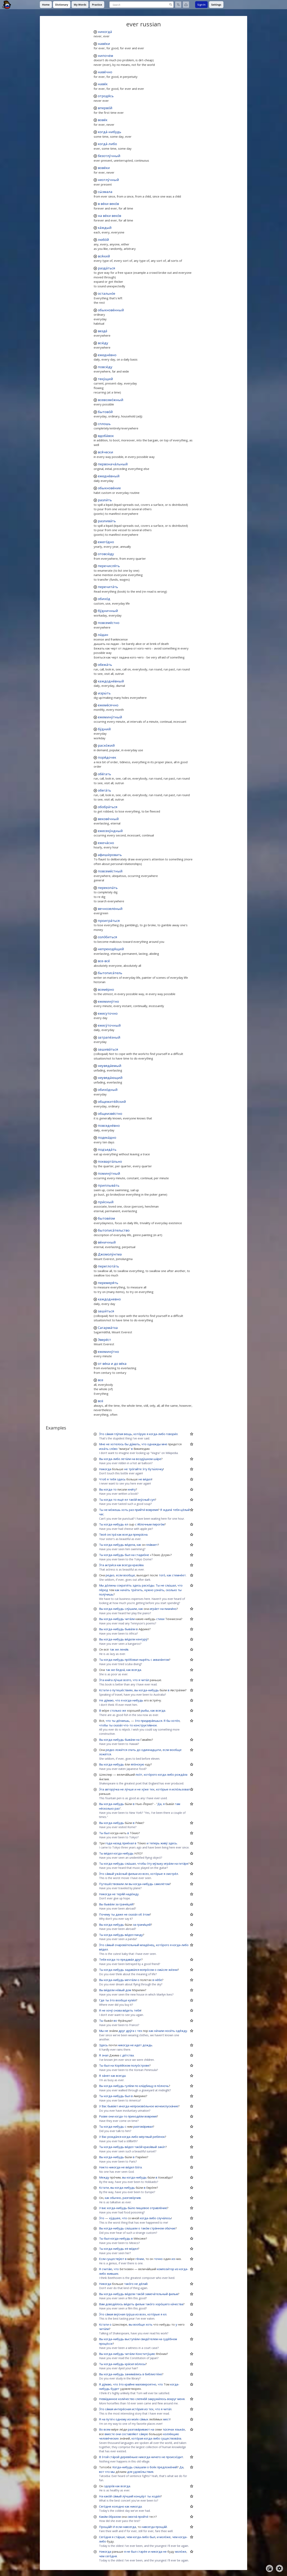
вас (104, 2208)
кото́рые (162, 1789)
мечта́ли (131, 1980)
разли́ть (105, 500)
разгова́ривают (139, 2429)
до (139, 1750)
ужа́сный (121, 1874)
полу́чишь (106, 1594)
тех (151, 1789)
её (126, 2249)
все (100, 1380)
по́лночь (163, 2086)
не (108, 1444)
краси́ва (138, 1565)
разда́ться (106, 268)
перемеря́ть (108, 1282)
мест (166, 2419)
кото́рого (150, 1774)
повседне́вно (109, 1125)
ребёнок (159, 2137)
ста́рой (114, 2457)
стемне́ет (179, 1575)
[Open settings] (279, 2568)
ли (126, 1884)
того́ (162, 1575)
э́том (146, 1914)
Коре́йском (122, 2065)
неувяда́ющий (110, 1077)
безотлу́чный (109, 155)
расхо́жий (106, 745)
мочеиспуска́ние (166, 2106)
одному (121, 2419)
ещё (120, 1500)
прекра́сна (140, 1534)
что (144, 1444)
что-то (128, 1725)
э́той (105, 2457)
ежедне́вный (109, 476)
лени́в (124, 1649)
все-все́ (104, 961)
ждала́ (167, 1510)
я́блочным (144, 1524)
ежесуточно (108, 1013)
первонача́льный (113, 464)
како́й (108, 2496)
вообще (129, 1575)
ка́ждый (105, 227)
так (112, 1649)
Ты (101, 1500)
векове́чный (108, 818)
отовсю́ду (106, 554)
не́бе (158, 1980)
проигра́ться (109, 920)
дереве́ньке (129, 2457)
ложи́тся (121, 1750)
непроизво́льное (142, 2106)
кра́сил (129, 2364)
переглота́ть (108, 1266)
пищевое (142, 2208)
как (119, 1534)
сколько (171, 1590)
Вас (104, 2106)
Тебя (102, 1959)
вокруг (172, 2399)
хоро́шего (162, 2304)
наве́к (103, 84)
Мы (101, 1585)
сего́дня (111, 2556)
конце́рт (140, 2496)
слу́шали (131, 1609)
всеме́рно (106, 989)
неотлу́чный (108, 179)
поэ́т (139, 1774)
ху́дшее (114, 2218)
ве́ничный (107, 1242)
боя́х (153, 2467)
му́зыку (158, 1863)
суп (152, 1500)
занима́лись (133, 2374)
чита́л (145, 1680)
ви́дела (130, 1545)
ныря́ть (144, 1660)
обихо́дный (108, 1089)
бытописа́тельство (114, 1230)
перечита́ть (108, 586)
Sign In (201, 4)
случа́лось (164, 2218)
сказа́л (118, 1725)
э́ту (145, 1469)
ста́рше (119, 2537)
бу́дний (104, 729)
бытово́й (105, 411)
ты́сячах (168, 2429)
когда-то (110, 1489)
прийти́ (140, 1510)
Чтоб (102, 1479)
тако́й (133, 1500)
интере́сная (122, 2409)
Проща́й (105, 2527)
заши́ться (106, 1311)
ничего (156, 2457)
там (177, 1804)
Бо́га (138, 2167)
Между (104, 2177)
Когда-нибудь (122, 2467)
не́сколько (106, 1808)
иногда (124, 2106)
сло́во (113, 1449)
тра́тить (137, 1590)
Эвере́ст (104, 1339)
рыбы (145, 1710)
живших (112, 2273)
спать (132, 1750)
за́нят (106, 2076)
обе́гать (104, 774)
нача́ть (125, 1590)
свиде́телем (149, 2339)
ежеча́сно (106, 842)
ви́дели (130, 1639)
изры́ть (104, 693)
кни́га (109, 1680)
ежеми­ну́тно (108, 1351)
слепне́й (141, 2399)
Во (101, 2429)
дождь (147, 2045)
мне (164, 1444)
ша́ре (157, 1459)
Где (101, 2000)
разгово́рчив (132, 2198)
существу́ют (115, 2259)
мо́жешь (114, 1510)
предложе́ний (167, 2467)
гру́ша (130, 2314)
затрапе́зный (109, 1037)
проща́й (161, 2527)
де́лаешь (122, 1721)
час (101, 1514)
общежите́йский (112, 1101)
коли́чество (126, 2399)
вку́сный (143, 1500)
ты (180, 1590)
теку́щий (105, 379)
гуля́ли (129, 2086)
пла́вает (152, 1545)
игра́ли (169, 1863)
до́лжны (110, 1585)
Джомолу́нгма (110, 1254)
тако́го (129, 2284)
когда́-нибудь (109, 131)
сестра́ (111, 1534)
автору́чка (112, 1789)
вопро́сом (147, 1970)
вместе (110, 2434)
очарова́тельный (127, 1945)
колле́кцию (171, 2434)
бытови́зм (106, 1218)
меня (181, 2399)
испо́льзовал (181, 1789)
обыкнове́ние (109, 488)
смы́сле (162, 1970)
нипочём (105, 55)
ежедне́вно (107, 355)
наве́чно (105, 72)
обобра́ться (107, 807)
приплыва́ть (108, 1185)
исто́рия (138, 2409)
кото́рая (137, 2438)
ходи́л (156, 2496)
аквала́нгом (161, 1660)
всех (146, 1874)
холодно (118, 2506)
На (101, 2496)
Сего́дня (105, 2506)
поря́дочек (107, 757)
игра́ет (154, 1609)
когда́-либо (107, 143)
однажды (154, 1444)
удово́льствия (143, 2472)
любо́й (103, 239)
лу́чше (118, 1680)
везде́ (102, 331)
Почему (104, 1914)
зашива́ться (108, 1049)
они (111, 2116)
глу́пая (118, 1434)
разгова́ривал (143, 2126)
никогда (123, 2045)
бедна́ (120, 1670)
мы (113, 2472)
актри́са (110, 1565)
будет (115, 2389)
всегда (127, 1534)
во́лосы (140, 2364)
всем (107, 2429)
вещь (128, 1434)
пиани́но (170, 1609)
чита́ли (130, 1619)
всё (100, 1401)
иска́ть (104, 1449)
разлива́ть (107, 521)
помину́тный (109, 1173)
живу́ (164, 1843)
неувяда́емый (109, 1065)
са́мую (143, 2434)
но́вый (120, 1990)
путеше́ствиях (122, 1690)
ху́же (145, 1789)
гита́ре (183, 1863)
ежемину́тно (108, 1001)
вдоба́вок (106, 435)
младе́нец (147, 1945)
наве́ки (104, 43)
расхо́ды (148, 1585)
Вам (102, 2304)
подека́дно (107, 1137)
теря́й (120, 1894)
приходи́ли (136, 2116)
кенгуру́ (141, 1639)
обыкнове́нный (111, 310)
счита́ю (107, 2269)
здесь (121, 1479)
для (129, 2472)
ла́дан (103, 634)
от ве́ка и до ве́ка (112, 1363)
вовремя (152, 1510)
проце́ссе (106, 2344)
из (140, 1874)
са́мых (144, 2419)
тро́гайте (135, 1469)
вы (136, 1690)
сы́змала (105, 191)
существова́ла (171, 2438)
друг (138, 1959)
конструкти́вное (145, 1725)
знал (105, 2055)
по (136, 2086)
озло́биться (107, 937)
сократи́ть (124, 1585)
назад (117, 1843)
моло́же (165, 2537)
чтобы (103, 1725)
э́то (137, 1721)
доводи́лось (114, 2304)
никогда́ (105, 31)
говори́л (172, 1434)
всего (127, 1680)
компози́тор (165, 2269)
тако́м (145, 2228)
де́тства (128, 2055)
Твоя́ (102, 1534)
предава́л (127, 1959)
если (119, 1575)
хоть (124, 1510)
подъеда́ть (107, 1149)
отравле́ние (158, 2208)
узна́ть (159, 1590)
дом (128, 1990)
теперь (154, 1843)
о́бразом (114, 2517)
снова (118, 2010)
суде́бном (170, 2339)
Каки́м (103, 2517)
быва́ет (112, 2106)
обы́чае (170, 2228)
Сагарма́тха (108, 1327)
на (133, 1459)
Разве (103, 2116)
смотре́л (172, 1874)
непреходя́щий (111, 949)
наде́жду (132, 1894)
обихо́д (104, 598)
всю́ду (103, 343)
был (127, 1555)
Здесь (103, 2045)
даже (119, 1914)
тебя (112, 1479)
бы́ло (131, 2208)
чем (129, 2537)
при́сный (106, 1202)
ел (126, 1500)
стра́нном (157, 2228)
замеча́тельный (156, 2294)
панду (138, 1935)
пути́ (109, 2419)
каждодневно (109, 1299)
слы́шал (170, 1585)
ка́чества (177, 2304)
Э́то (101, 1434)
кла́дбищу (146, 2086)
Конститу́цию (145, 2354)
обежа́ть (105, 664)
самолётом (162, 1884)
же (117, 1649)
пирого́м (158, 1524)
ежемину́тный (110, 717)
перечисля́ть (109, 565)
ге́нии (140, 2259)
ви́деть (128, 2010)
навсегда (129, 2527)
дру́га (130, 2031)
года (108, 1843)
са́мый (109, 1874)
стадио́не (142, 1555)
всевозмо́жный (110, 399)
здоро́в (109, 2486)
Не (101, 1700)
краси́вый (150, 2147)
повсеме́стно (108, 622)
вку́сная (119, 2314)
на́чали (159, 2031)
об (140, 1914)
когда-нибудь (114, 1524)
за (117, 1904)
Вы (101, 1459)
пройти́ (143, 2517)
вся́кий (104, 256)
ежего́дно (106, 542)
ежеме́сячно (108, 705)
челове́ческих (109, 2438)
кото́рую (140, 1434)
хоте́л (175, 1721)
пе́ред (103, 1590)
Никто (103, 2167)
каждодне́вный (111, 681)
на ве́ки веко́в (109, 215)
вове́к (102, 120)
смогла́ (132, 2517)
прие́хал (128, 1843)
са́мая (109, 1434)
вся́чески (105, 452)
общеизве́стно (110, 1113)
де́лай (143, 2284)
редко (110, 1575)
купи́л (132, 2000)
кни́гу (132, 1489)
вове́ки (104, 167)
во (115, 2020)
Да (159, 1804)
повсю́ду (105, 367)
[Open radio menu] (269, 2568)
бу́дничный (108, 610)
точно (158, 2259)
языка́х (180, 2429)
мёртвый (145, 2137)
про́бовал (131, 1660)
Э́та (101, 1565)
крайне (130, 2384)
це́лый (185, 1510)
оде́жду (181, 2031)
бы (127, 1444)
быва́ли (130, 1629)
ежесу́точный (109, 1025)
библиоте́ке (153, 2374)
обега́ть (104, 790)
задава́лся (132, 1970)
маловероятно (146, 2384)
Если (102, 2259)
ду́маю (109, 1700)
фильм (133, 1874)
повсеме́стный (110, 871)
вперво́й (105, 108)
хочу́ (109, 2010)
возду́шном (144, 1459)
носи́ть (170, 2031)
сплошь (104, 423)
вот (101, 2472)
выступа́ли (132, 2339)
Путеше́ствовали (111, 1884)
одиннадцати (151, 1750)
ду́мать (134, 1444)
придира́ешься (151, 1721)
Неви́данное (108, 2399)
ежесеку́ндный (110, 830)
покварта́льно (110, 1161)
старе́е (142, 2551)
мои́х (135, 2419)
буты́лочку (155, 1469)
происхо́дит (174, 2457)
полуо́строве (140, 2065)
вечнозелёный (110, 908)
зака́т (161, 2147)
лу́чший (127, 2496)
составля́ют (130, 2434)
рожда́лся (114, 2137)
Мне (102, 1444)
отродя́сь (106, 96)
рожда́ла (181, 1774)
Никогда (105, 1469)
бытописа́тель (110, 973)
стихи (160, 1619)
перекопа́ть (108, 887)
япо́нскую (137, 1764)
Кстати (104, 1690)
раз (131, 1510)
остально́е (106, 293)
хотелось (117, 1444)
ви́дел (147, 1479)
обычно (115, 2198)
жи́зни (173, 1970)
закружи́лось (157, 2399)
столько (115, 1710)
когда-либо (157, 1434)
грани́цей (126, 1904)
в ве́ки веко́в (108, 203)
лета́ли (126, 1459)
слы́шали (131, 2228)
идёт (138, 2045)
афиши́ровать (110, 854)
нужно (148, 1590)
